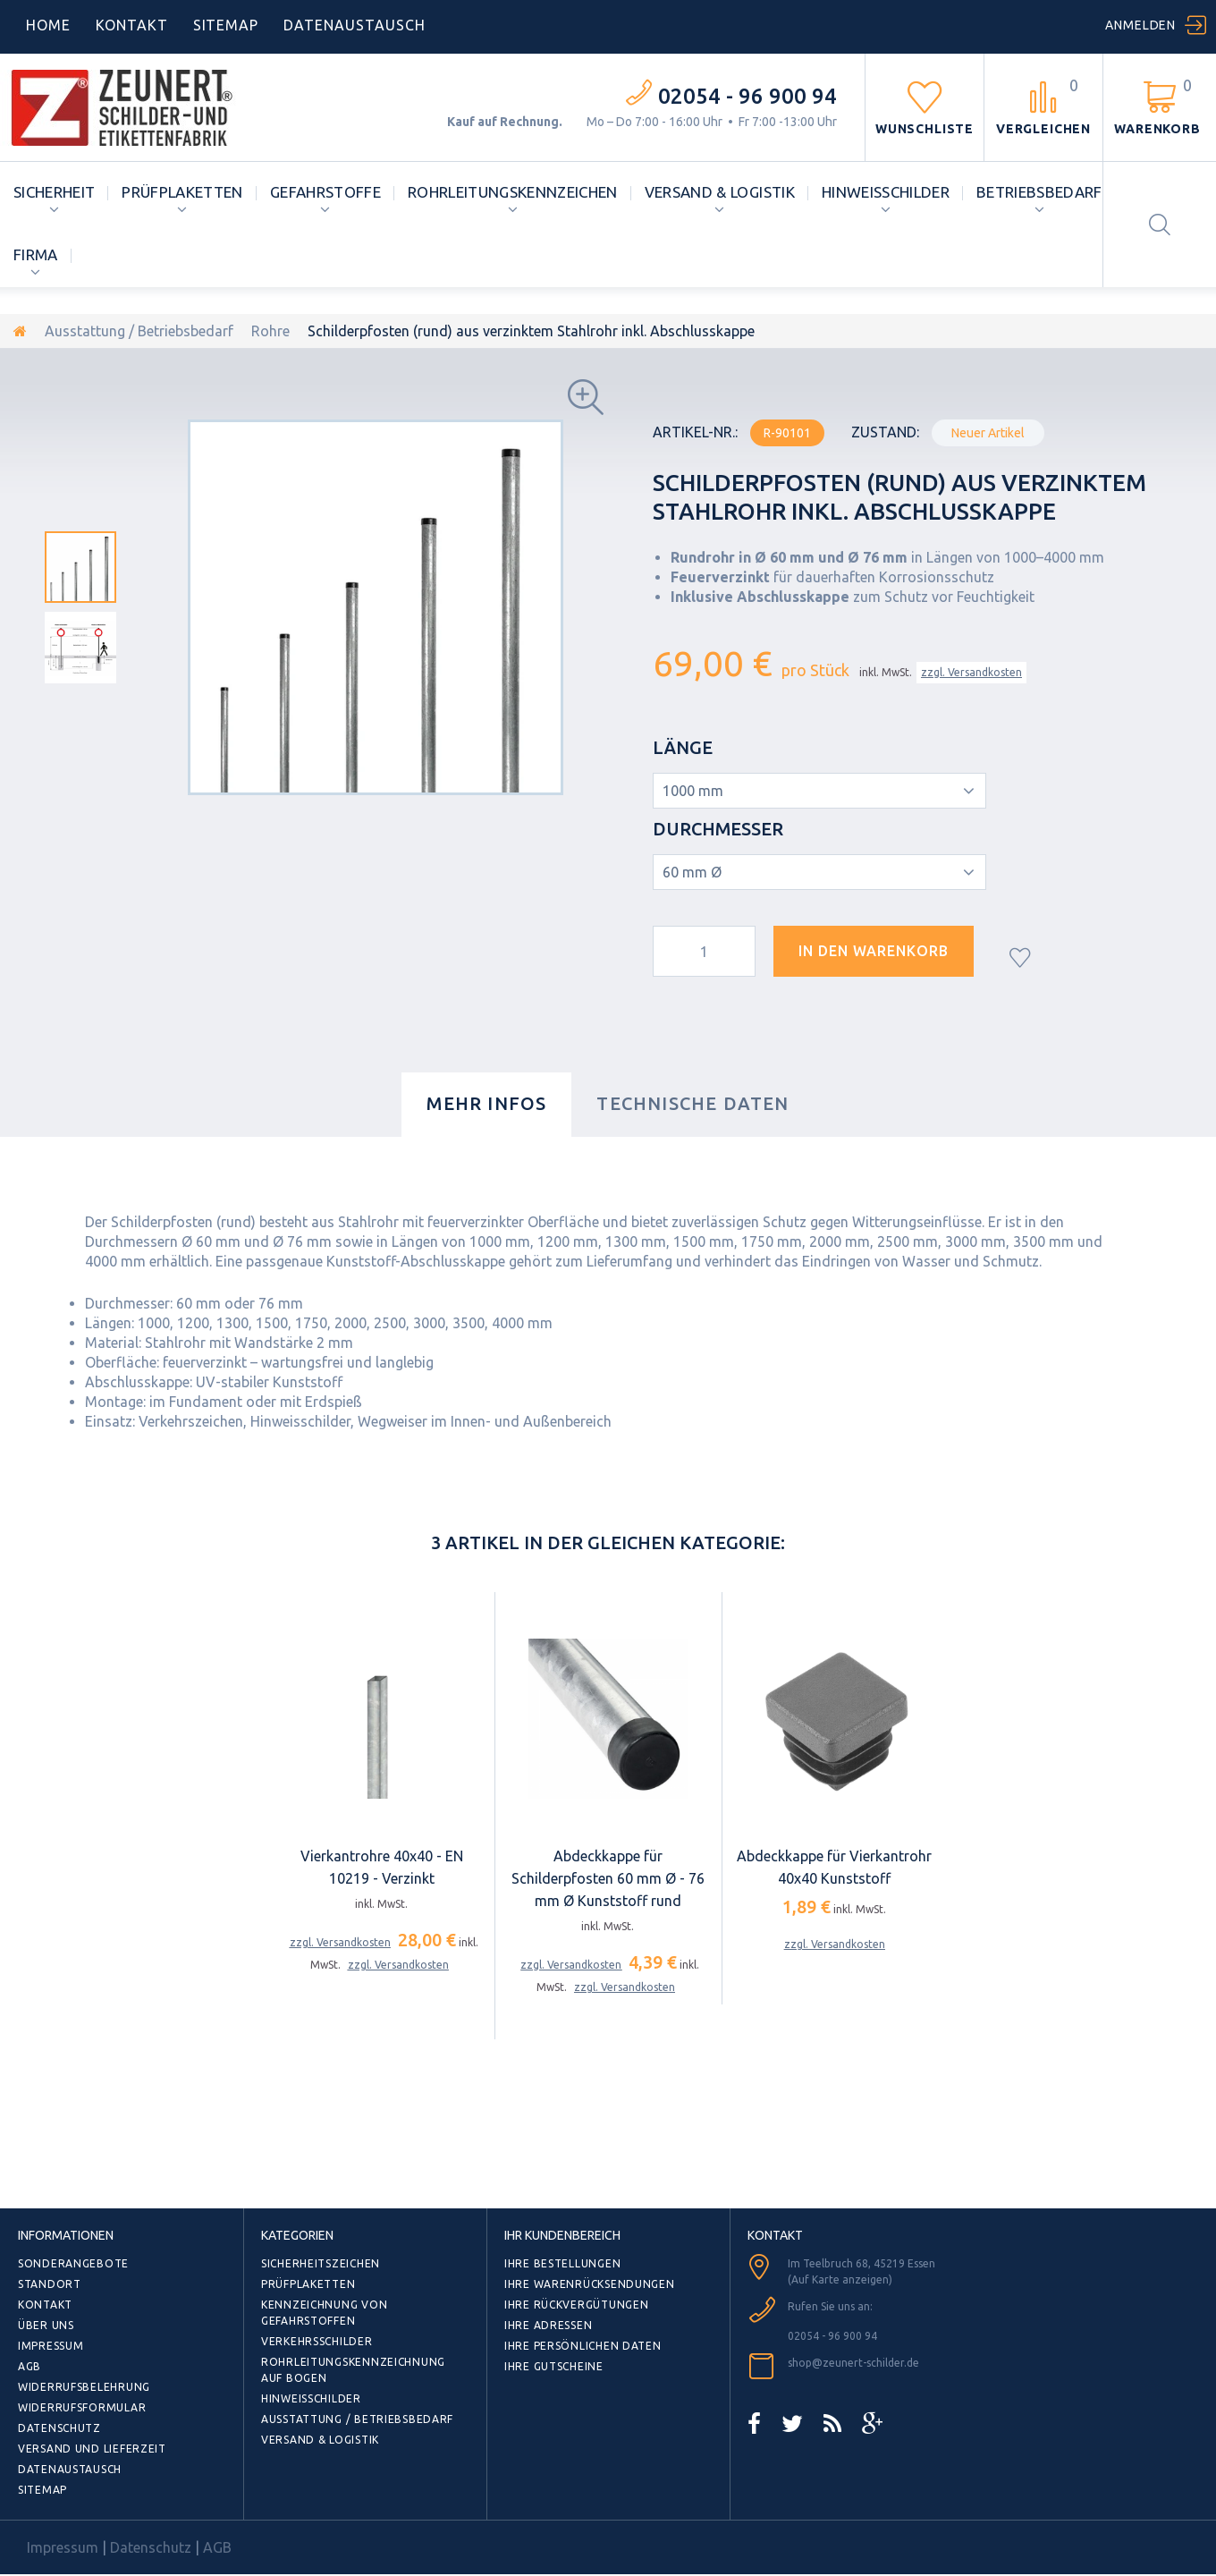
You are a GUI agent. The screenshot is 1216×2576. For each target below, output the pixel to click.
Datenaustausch (70, 2469)
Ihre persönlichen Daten (583, 2345)
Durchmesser (720, 828)
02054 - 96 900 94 (747, 96)
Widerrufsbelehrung (84, 2387)
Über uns (46, 2325)
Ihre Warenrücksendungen (589, 2284)
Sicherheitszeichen (320, 2263)
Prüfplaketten (182, 191)
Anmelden (1140, 25)
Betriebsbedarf (1039, 191)
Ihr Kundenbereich (562, 2235)
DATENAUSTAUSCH (354, 25)
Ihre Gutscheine (554, 2366)
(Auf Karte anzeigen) (840, 2279)
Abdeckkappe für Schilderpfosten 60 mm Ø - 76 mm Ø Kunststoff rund (608, 1878)
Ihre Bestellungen (562, 2263)
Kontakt (132, 25)
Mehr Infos (486, 1103)
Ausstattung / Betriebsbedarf (139, 331)
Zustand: (885, 432)
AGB (29, 2366)
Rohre (270, 331)
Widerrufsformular (82, 2407)
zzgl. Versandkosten (971, 672)
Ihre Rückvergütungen (576, 2304)
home (48, 25)
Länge (685, 747)
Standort (49, 2284)
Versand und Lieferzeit (92, 2448)
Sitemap (226, 25)
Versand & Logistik (720, 191)
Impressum (50, 2345)
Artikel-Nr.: (695, 432)
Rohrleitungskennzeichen (513, 191)
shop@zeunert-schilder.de (853, 2362)
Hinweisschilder (886, 191)
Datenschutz (59, 2428)
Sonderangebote (73, 2263)
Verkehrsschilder (317, 2341)
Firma (35, 254)
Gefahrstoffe (325, 191)
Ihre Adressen (548, 2325)
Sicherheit (54, 191)
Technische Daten (692, 1103)
